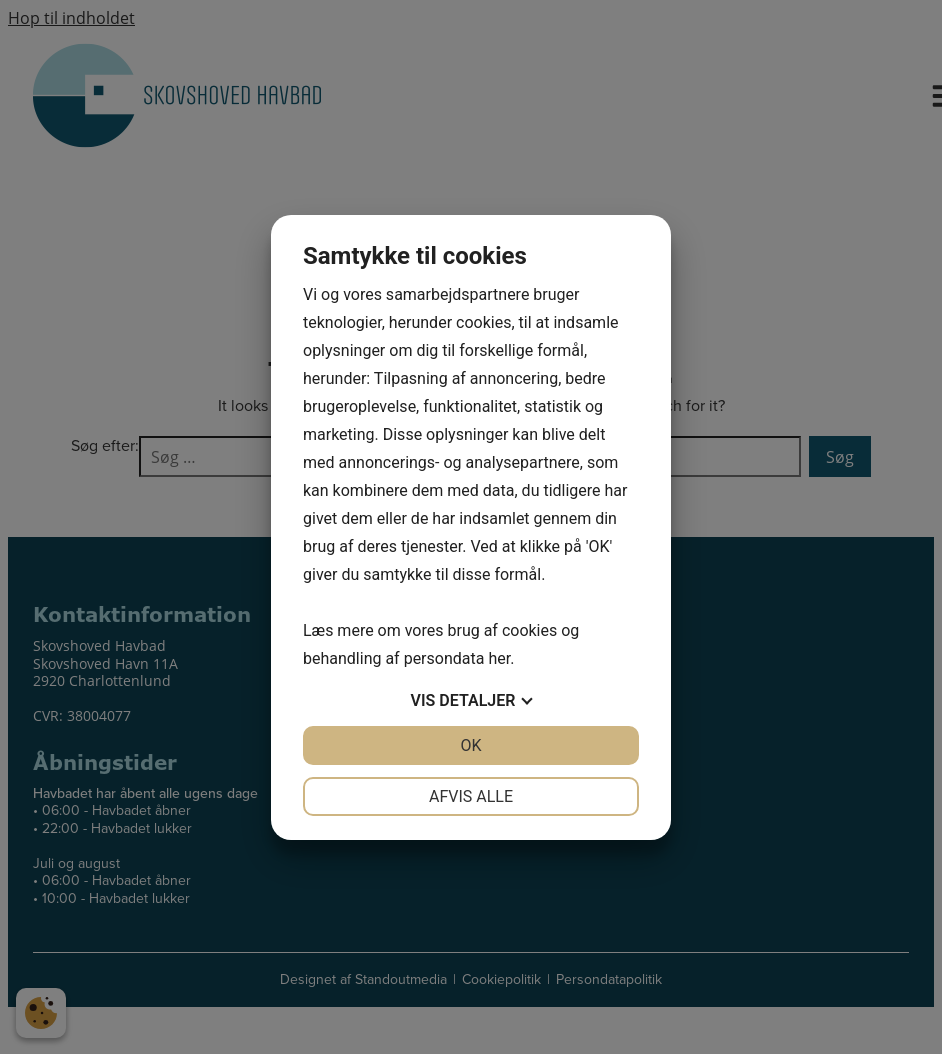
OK (470, 745)
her (499, 658)
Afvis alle (471, 796)
